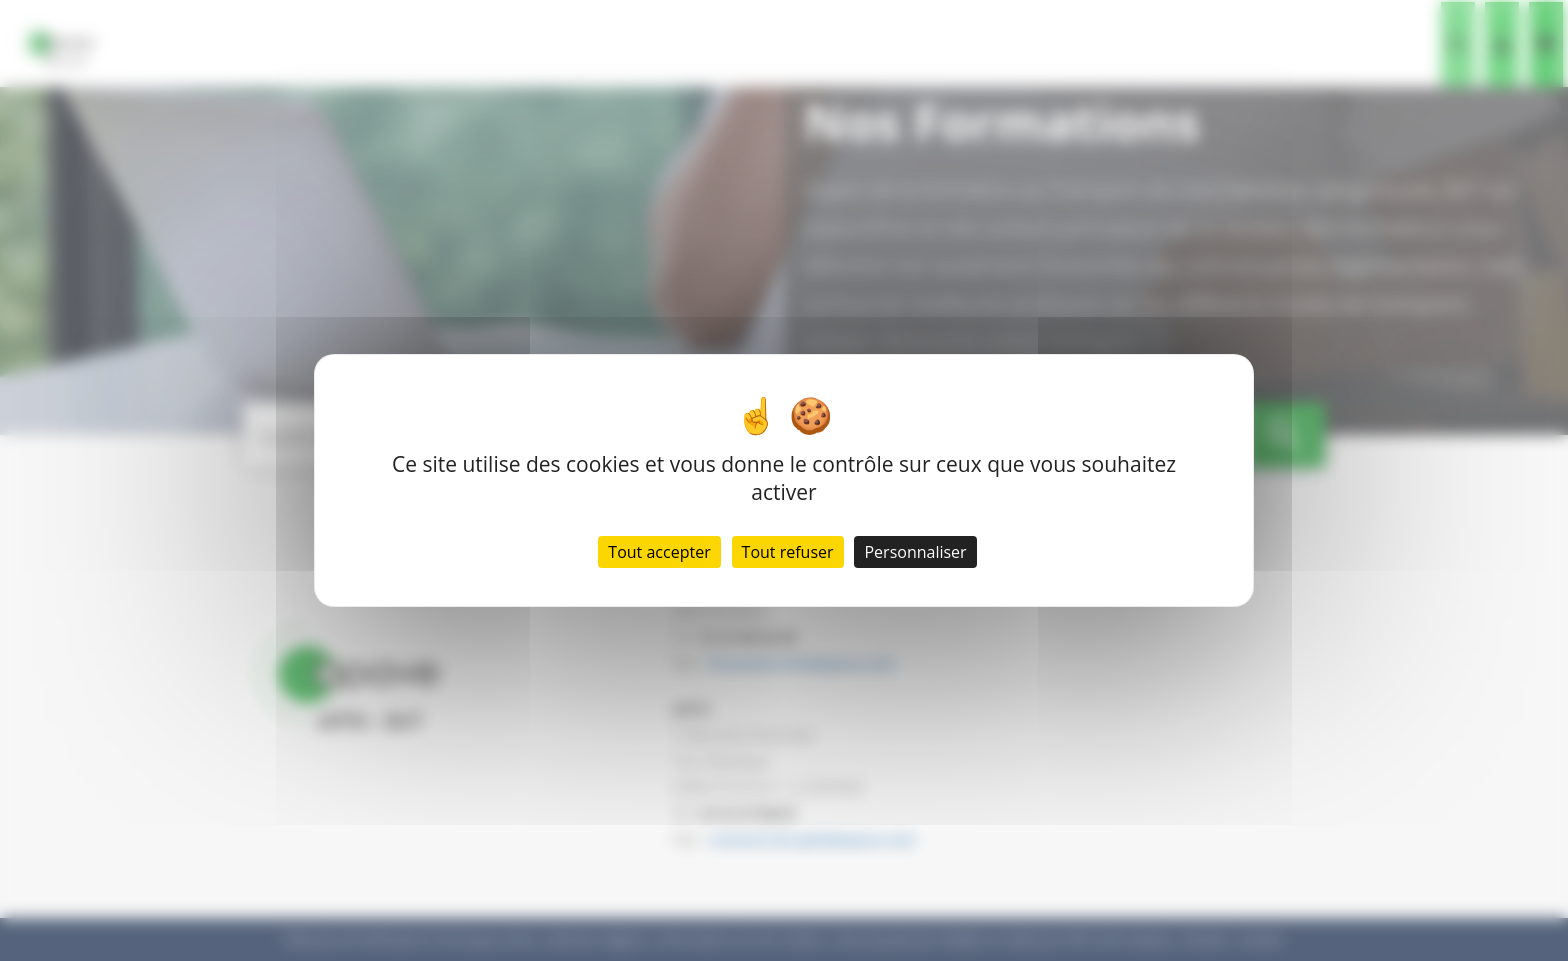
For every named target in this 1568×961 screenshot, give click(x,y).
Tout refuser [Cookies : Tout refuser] (788, 552)
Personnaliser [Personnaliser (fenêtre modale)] (915, 552)
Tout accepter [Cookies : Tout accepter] (659, 552)
